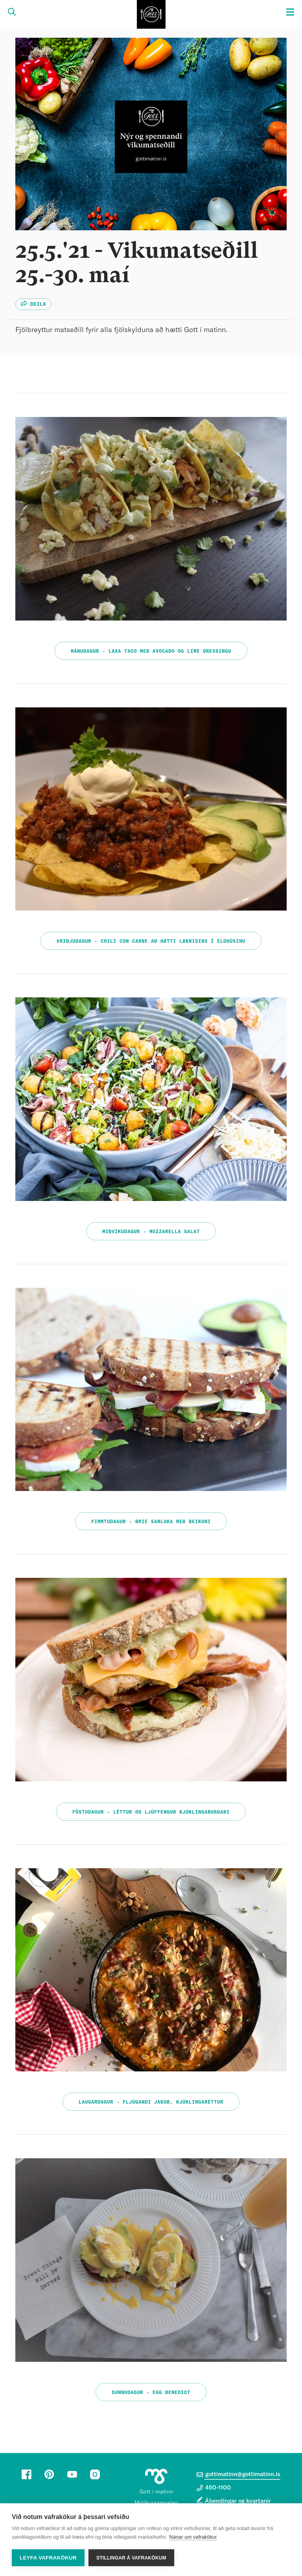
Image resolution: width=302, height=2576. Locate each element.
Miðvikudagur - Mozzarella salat (151, 1231)
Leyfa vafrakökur (48, 2558)
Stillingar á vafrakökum (131, 2558)
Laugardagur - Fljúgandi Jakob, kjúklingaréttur (151, 2102)
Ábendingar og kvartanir (238, 2501)
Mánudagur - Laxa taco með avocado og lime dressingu (151, 651)
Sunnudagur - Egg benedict (151, 2392)
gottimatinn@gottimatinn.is (238, 2474)
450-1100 (214, 2488)
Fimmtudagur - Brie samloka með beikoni (151, 1521)
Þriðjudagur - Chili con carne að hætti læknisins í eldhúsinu (151, 941)
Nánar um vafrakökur (193, 2537)
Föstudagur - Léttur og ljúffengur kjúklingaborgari (151, 1812)
